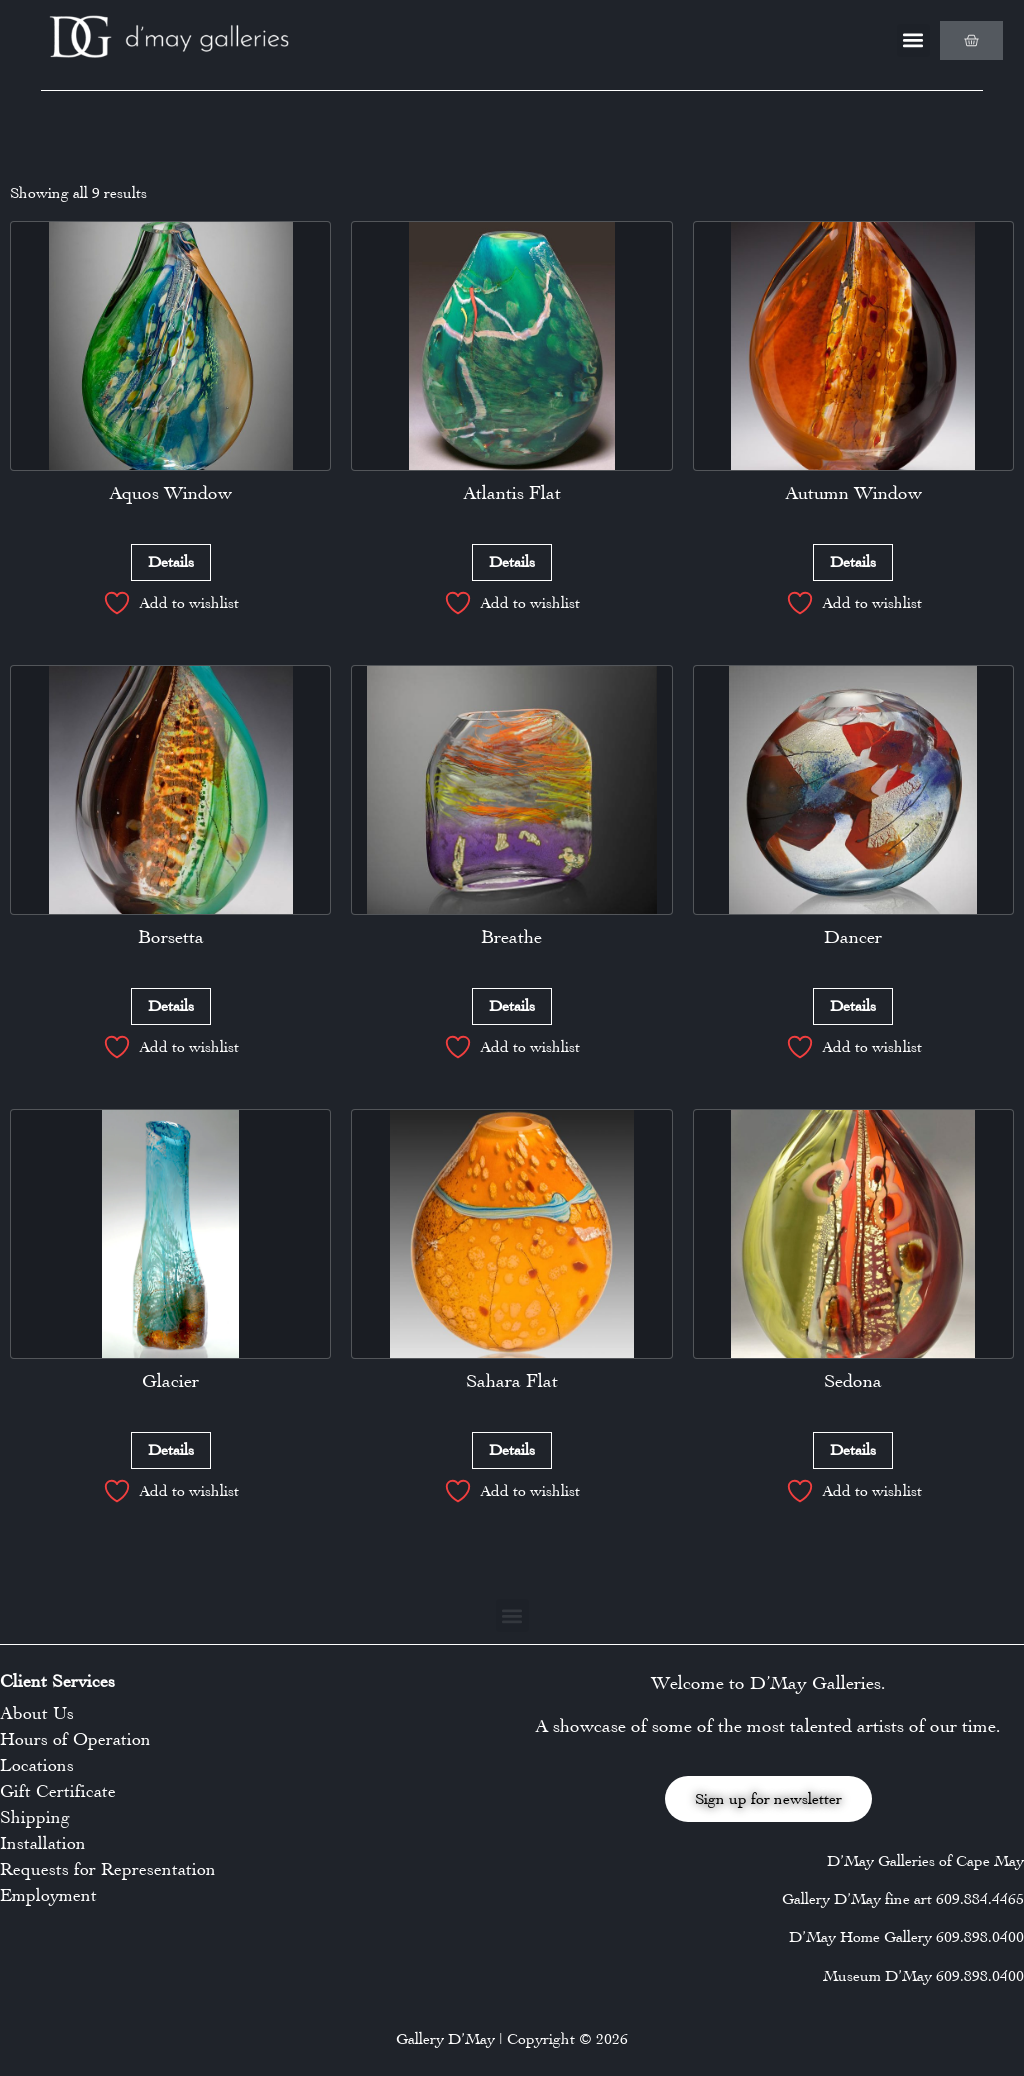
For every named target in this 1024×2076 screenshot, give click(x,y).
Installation (43, 1843)
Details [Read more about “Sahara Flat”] (512, 1449)
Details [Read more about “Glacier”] (171, 1449)
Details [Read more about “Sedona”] (853, 1449)
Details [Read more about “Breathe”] (512, 1005)
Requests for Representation (108, 1869)
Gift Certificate (58, 1791)
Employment (48, 1895)
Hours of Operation (75, 1739)
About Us (37, 1713)
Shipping (35, 1817)
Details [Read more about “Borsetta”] (171, 1005)
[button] (913, 40)
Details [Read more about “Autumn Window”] (853, 561)
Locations (37, 1765)
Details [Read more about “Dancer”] (853, 1005)
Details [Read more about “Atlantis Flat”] (512, 561)
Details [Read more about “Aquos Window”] (171, 561)
